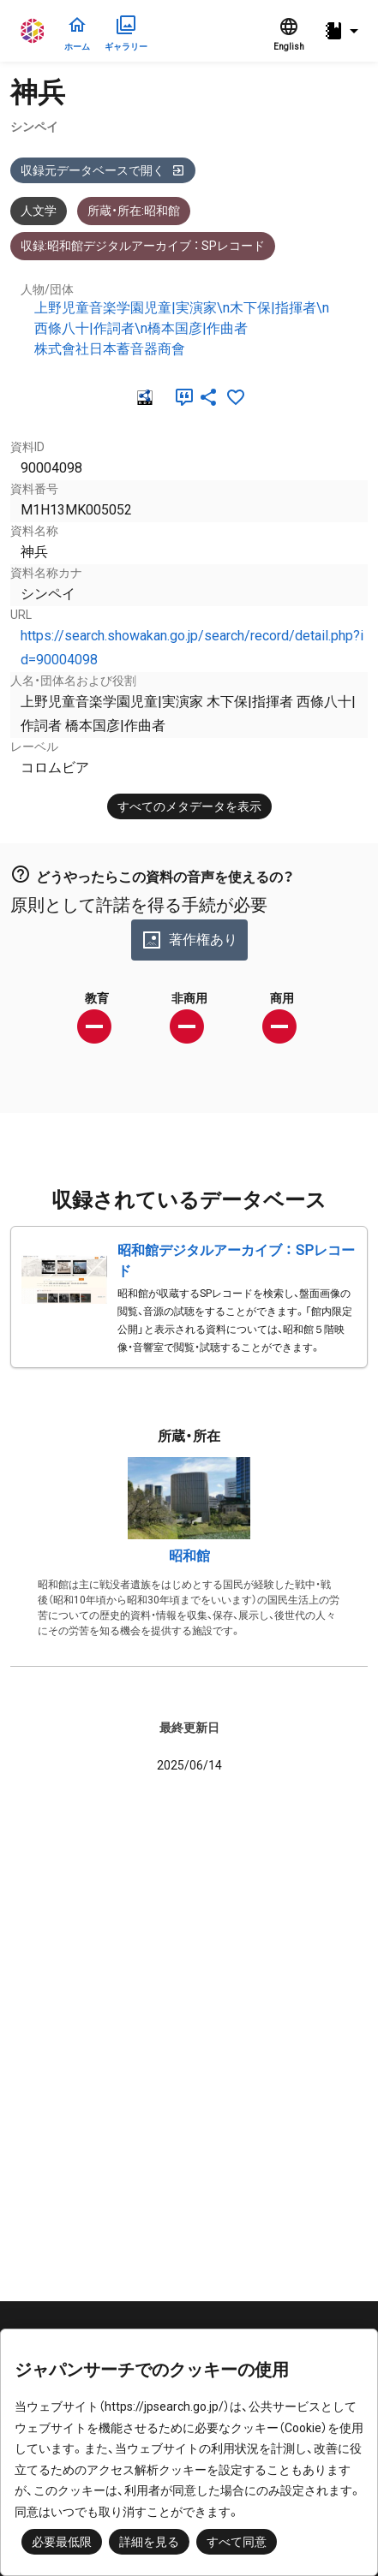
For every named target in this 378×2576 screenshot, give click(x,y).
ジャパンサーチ (33, 31)
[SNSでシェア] (208, 397)
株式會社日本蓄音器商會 (109, 349)
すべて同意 (237, 2542)
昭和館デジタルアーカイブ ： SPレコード (236, 1260)
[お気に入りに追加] (235, 397)
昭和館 (189, 1556)
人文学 (39, 210)
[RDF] (143, 397)
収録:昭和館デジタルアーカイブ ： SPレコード (143, 246)
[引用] (181, 397)
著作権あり (189, 940)
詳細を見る (149, 2542)
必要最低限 (62, 2542)
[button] (343, 31)
